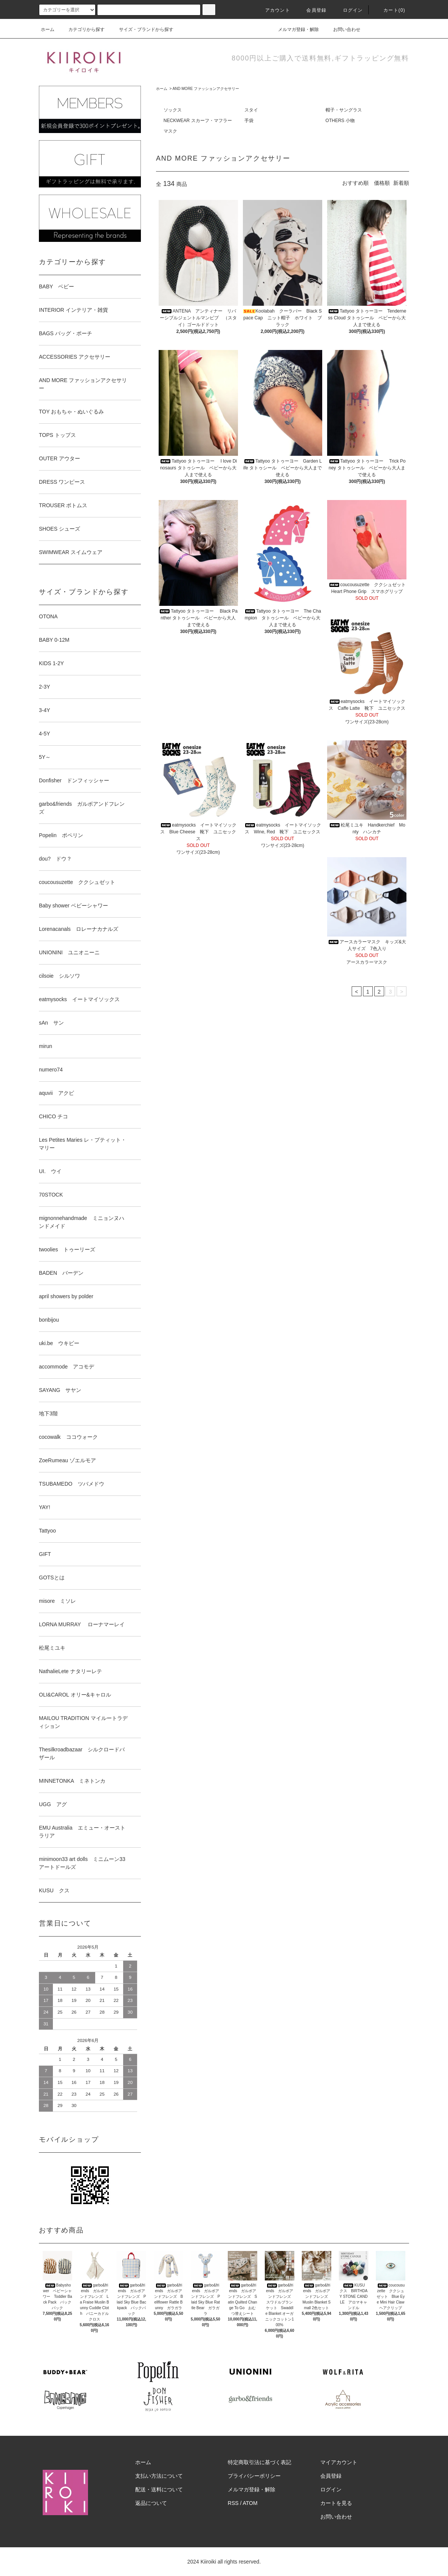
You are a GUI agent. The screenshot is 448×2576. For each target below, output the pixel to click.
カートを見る (336, 2503)
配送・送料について (159, 2489)
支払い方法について (159, 2476)
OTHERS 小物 (340, 120)
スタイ (251, 110)
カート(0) (389, 10)
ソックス (173, 110)
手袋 (248, 120)
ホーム (47, 29)
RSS (233, 2503)
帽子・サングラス (344, 110)
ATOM (250, 2503)
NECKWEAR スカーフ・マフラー (198, 120)
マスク (170, 131)
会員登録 (311, 10)
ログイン (348, 10)
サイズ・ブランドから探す (141, 29)
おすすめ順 (355, 183)
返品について (151, 2503)
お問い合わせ (342, 29)
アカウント (273, 10)
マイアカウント (338, 2462)
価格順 (382, 183)
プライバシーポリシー (254, 2476)
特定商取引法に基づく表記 (259, 2462)
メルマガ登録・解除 (294, 29)
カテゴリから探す (82, 29)
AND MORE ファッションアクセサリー (206, 89)
